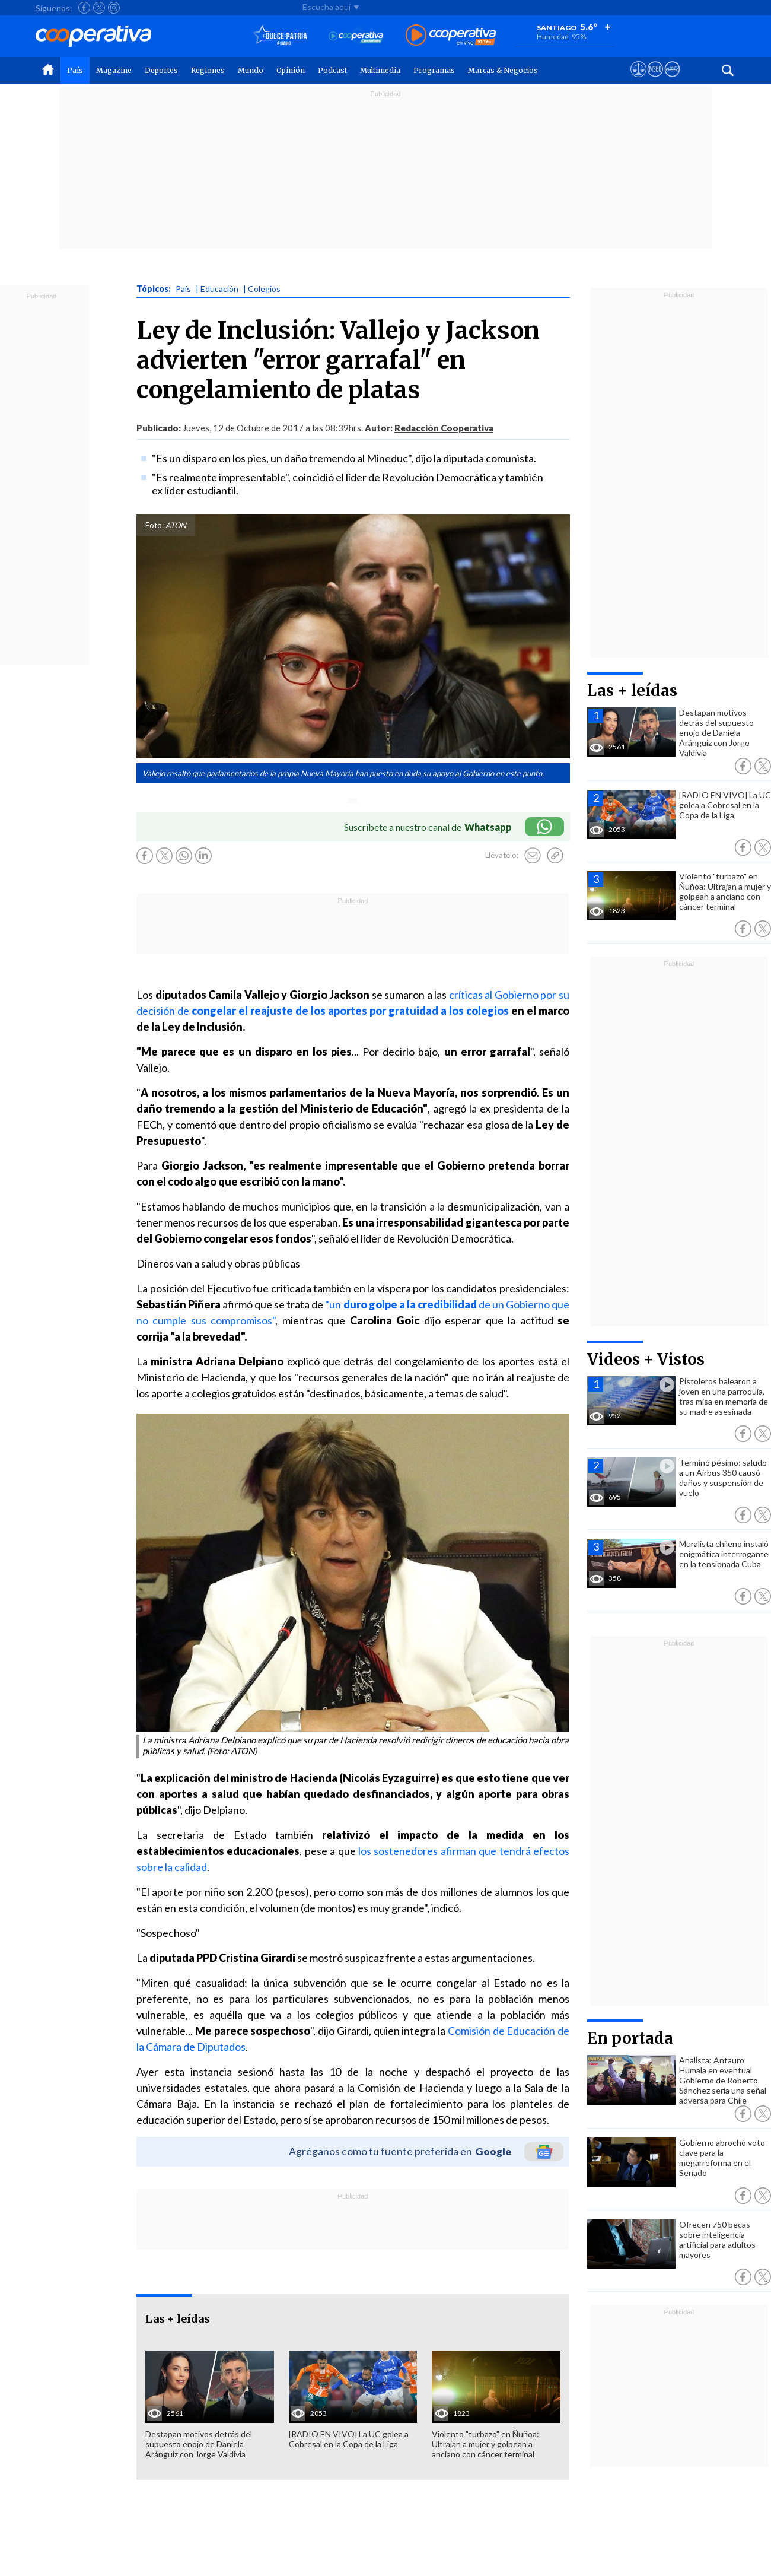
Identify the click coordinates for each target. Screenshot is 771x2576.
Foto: (154, 525)
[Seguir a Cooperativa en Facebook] (84, 7)
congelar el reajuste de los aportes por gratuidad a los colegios (351, 1010)
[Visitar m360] (655, 80)
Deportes (161, 70)
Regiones (208, 70)
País (75, 70)
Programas (434, 70)
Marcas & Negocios (503, 70)
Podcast (332, 70)
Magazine (114, 70)
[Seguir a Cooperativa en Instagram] (114, 7)
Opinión (290, 70)
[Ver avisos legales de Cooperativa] (638, 80)
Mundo (250, 70)
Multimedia (380, 70)
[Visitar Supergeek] (672, 80)
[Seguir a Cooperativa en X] (99, 7)
